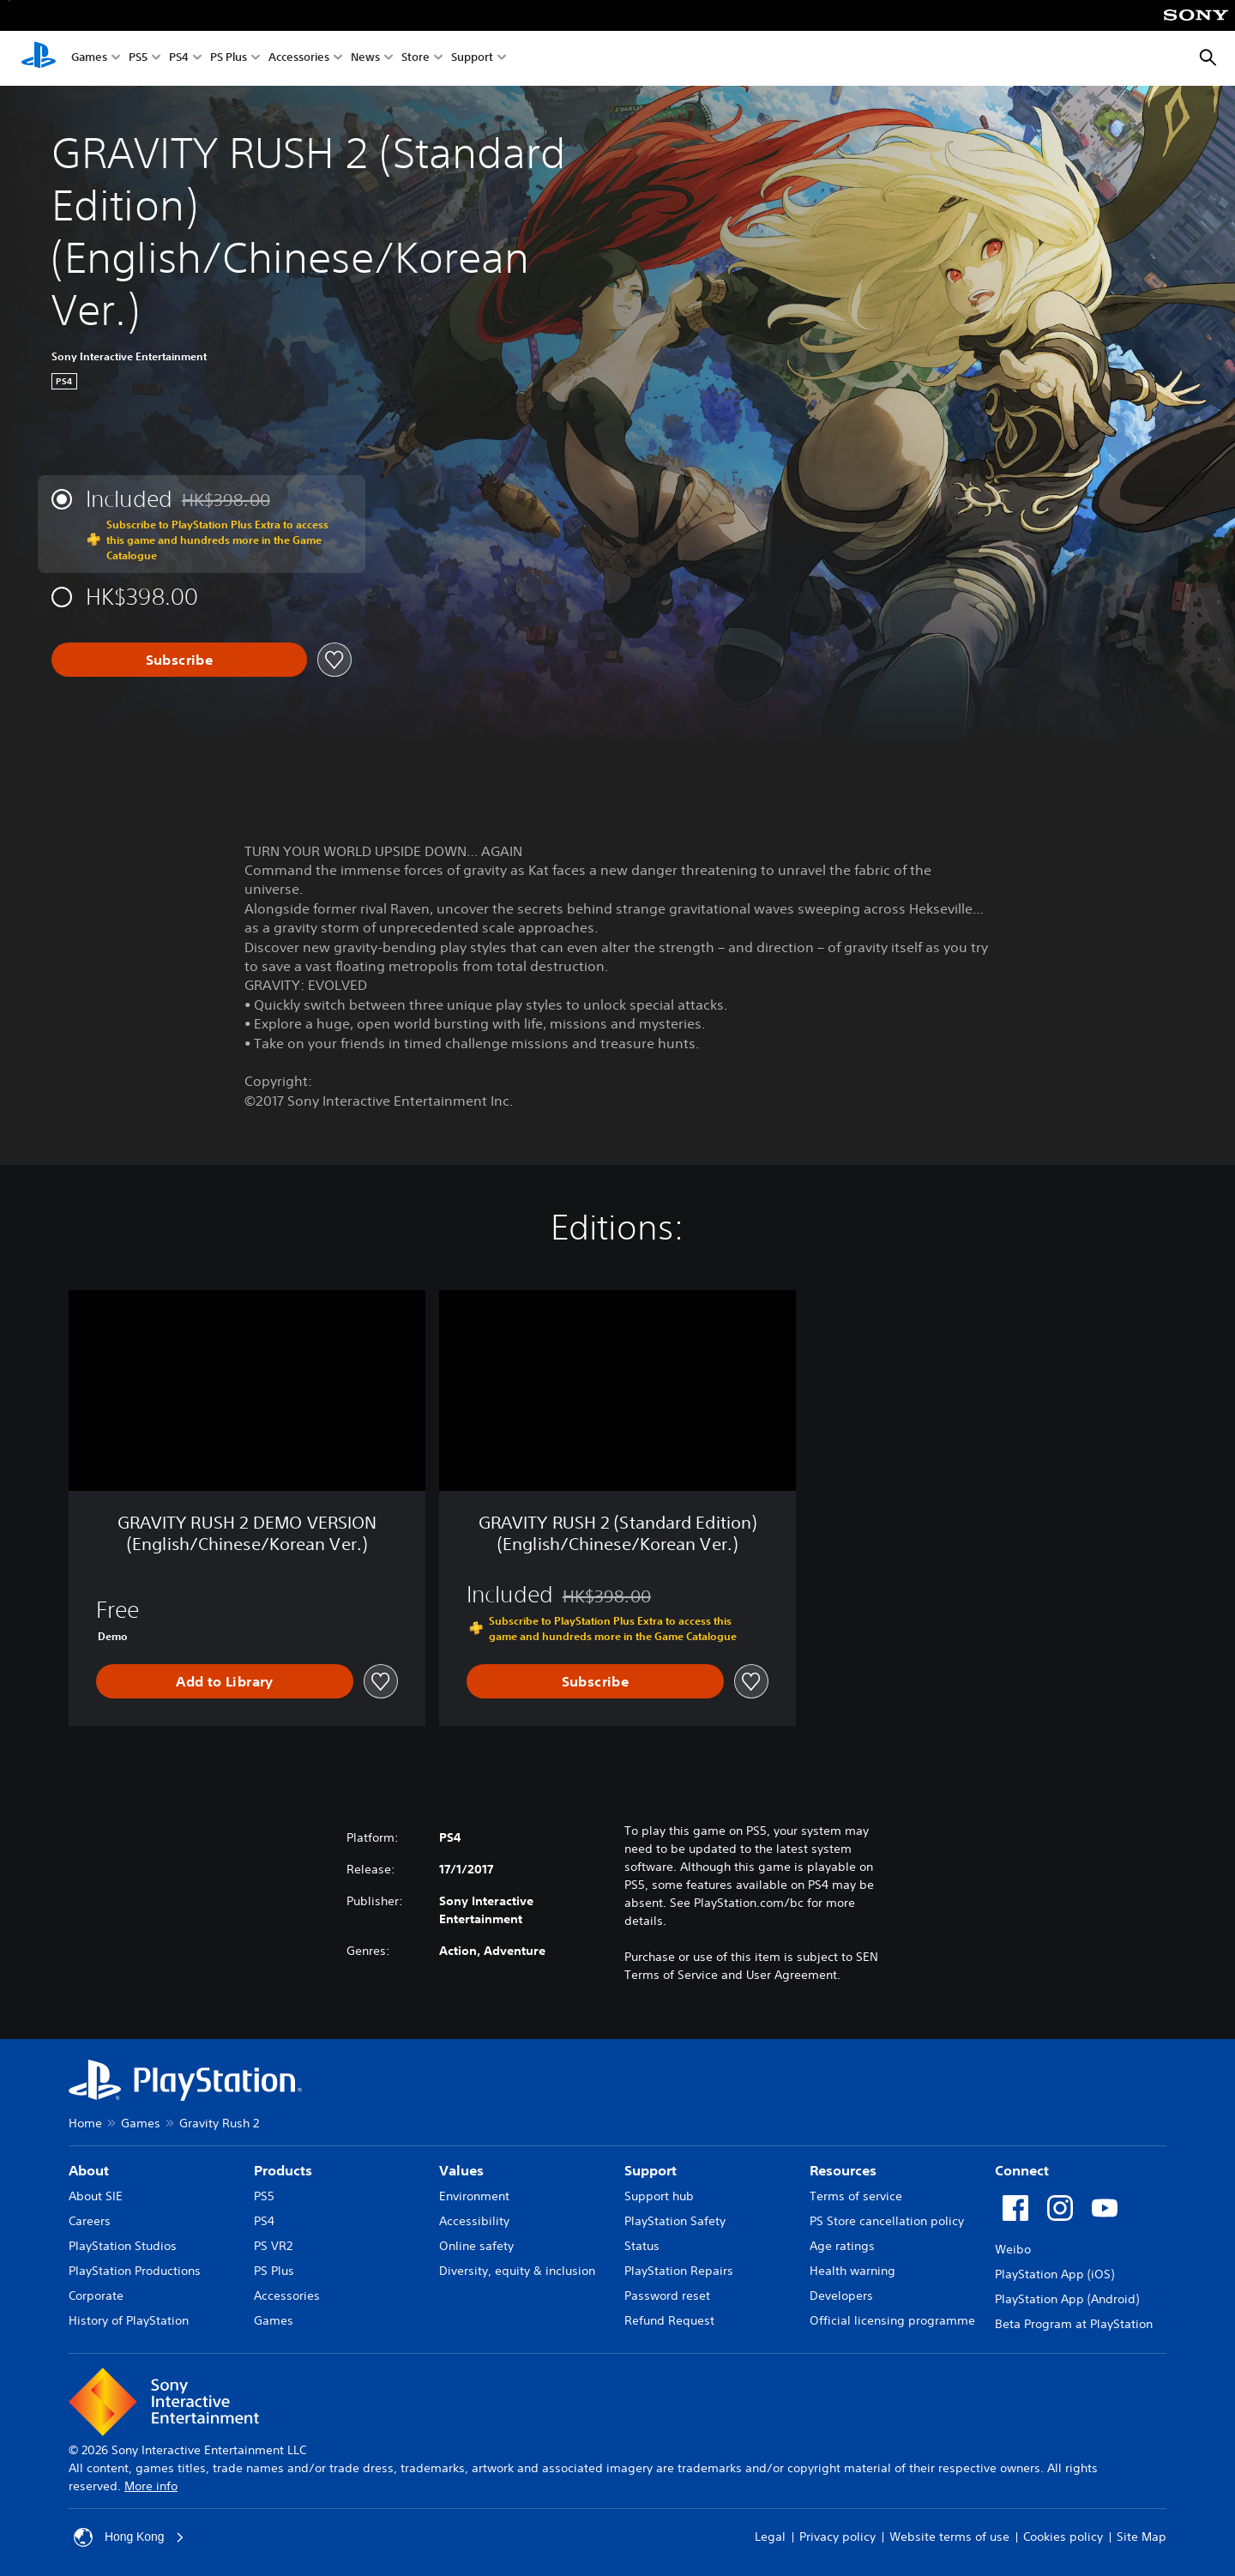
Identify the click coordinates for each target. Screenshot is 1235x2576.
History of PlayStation (129, 2320)
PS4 (179, 58)
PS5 (138, 58)
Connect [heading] (1022, 2170)
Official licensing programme (892, 2320)
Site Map (1141, 2536)
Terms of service (856, 2196)
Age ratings (842, 2245)
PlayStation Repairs (678, 2270)
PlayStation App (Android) (1067, 2299)
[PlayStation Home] (38, 58)
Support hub (659, 2196)
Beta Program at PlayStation (1074, 2324)
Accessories (298, 58)
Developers (841, 2295)
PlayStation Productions (135, 2270)
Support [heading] (650, 2170)
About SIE (96, 2196)
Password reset (667, 2295)
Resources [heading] (843, 2170)
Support (472, 58)
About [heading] (89, 2170)
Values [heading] (461, 2170)
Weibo (1013, 2249)
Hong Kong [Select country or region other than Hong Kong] (129, 2537)
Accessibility (474, 2221)
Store (415, 58)
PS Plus (228, 58)
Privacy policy (837, 2536)
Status (642, 2245)
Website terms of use (949, 2536)
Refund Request (669, 2320)
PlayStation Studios (123, 2245)
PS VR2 (273, 2245)
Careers (90, 2221)
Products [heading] (283, 2170)
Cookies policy (1063, 2536)
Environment (474, 2196)
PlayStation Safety (675, 2221)
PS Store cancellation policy (887, 2221)
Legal (770, 2536)
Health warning (852, 2270)
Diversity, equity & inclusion (517, 2270)
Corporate (96, 2295)
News (365, 58)
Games (89, 58)
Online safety (476, 2245)
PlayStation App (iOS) (1054, 2274)
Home (85, 2123)
